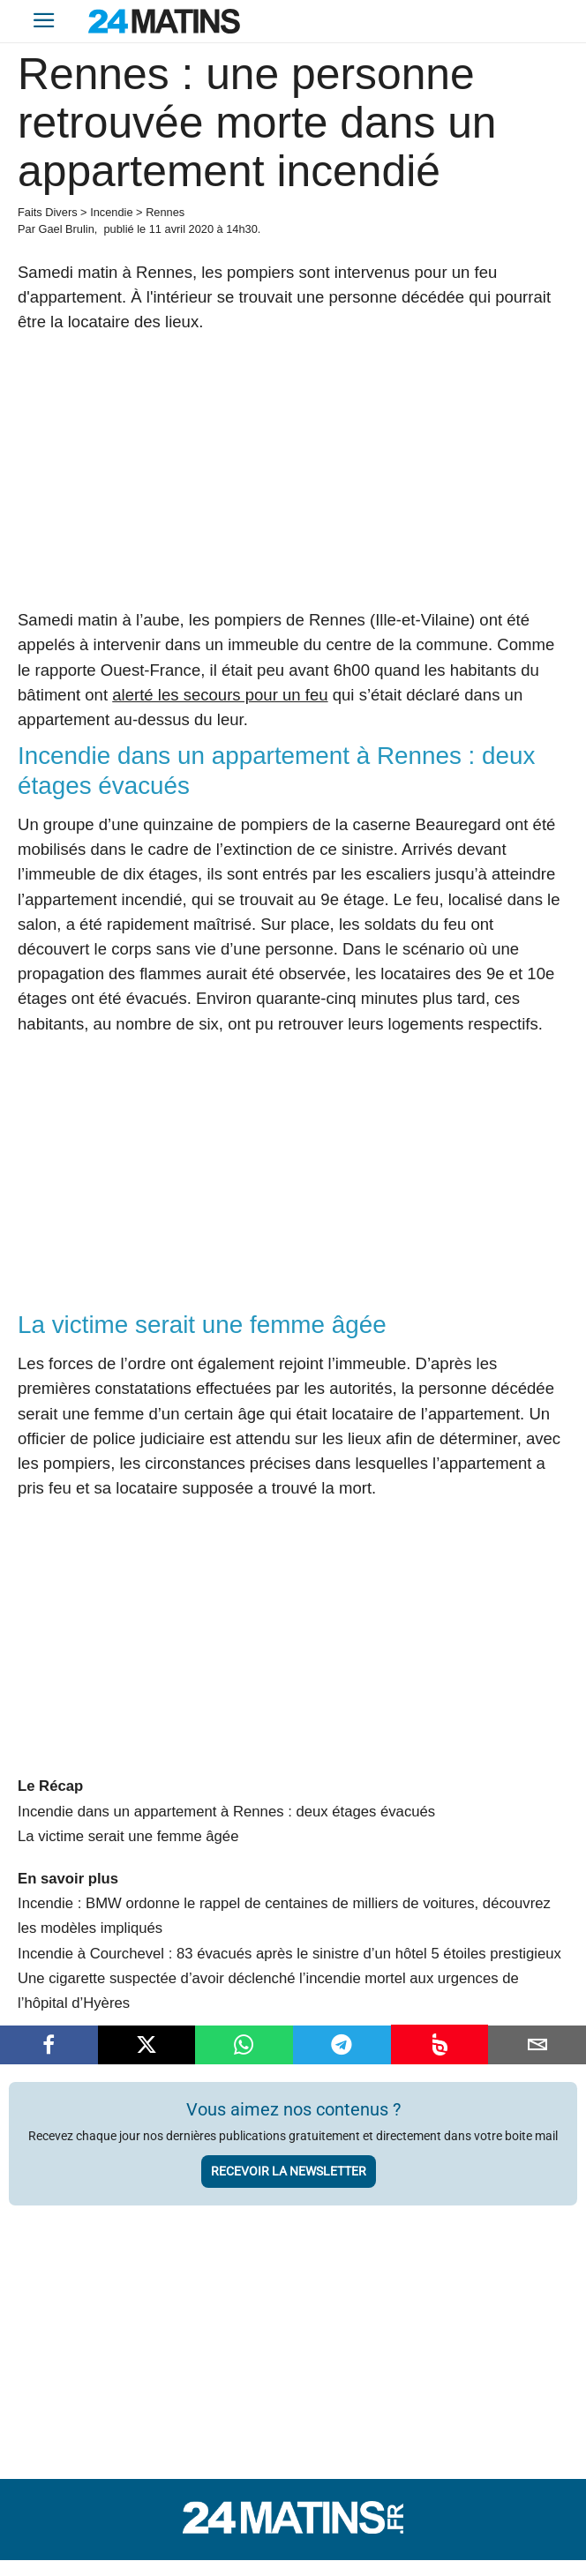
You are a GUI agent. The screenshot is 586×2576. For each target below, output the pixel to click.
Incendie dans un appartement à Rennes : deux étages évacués (226, 1811)
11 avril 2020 (181, 229)
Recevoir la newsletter (288, 2171)
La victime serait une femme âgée (128, 1836)
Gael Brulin (66, 229)
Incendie (111, 212)
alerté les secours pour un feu (219, 694)
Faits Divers (48, 212)
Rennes (165, 212)
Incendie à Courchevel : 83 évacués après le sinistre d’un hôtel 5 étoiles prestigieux (289, 1953)
